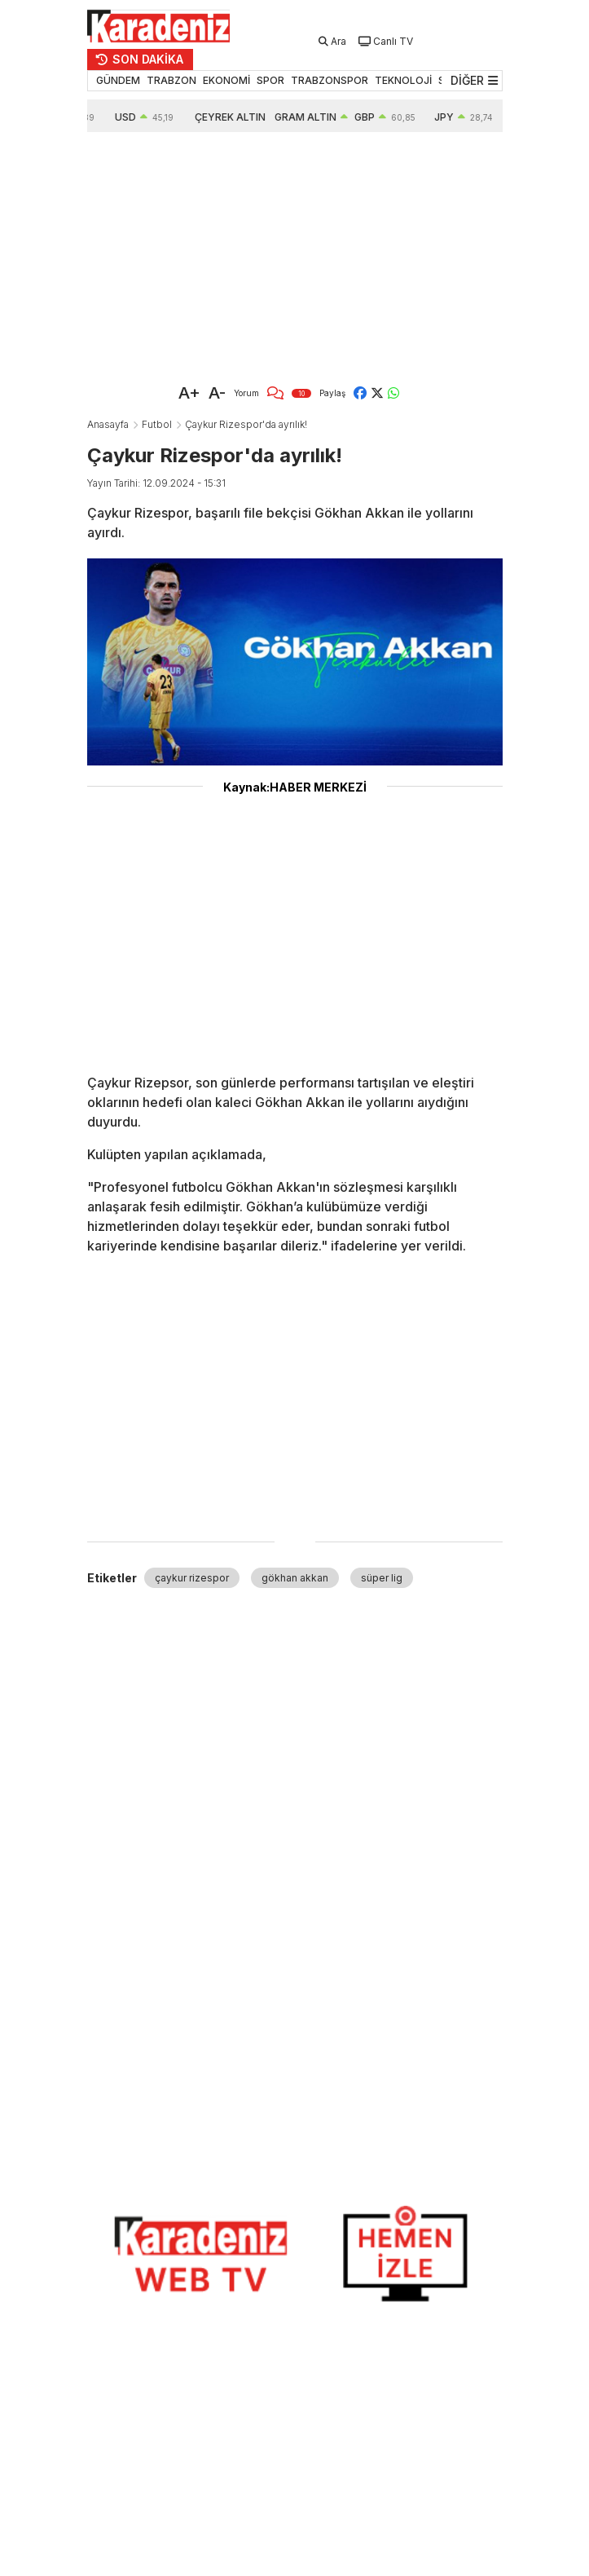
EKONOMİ (226, 80)
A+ (189, 393)
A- (217, 393)
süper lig (381, 1578)
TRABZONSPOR (329, 80)
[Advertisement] (295, 254)
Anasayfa (108, 424)
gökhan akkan (295, 1578)
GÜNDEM (118, 80)
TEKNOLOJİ (403, 80)
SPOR (270, 80)
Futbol (157, 424)
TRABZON (171, 80)
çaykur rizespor (192, 1578)
